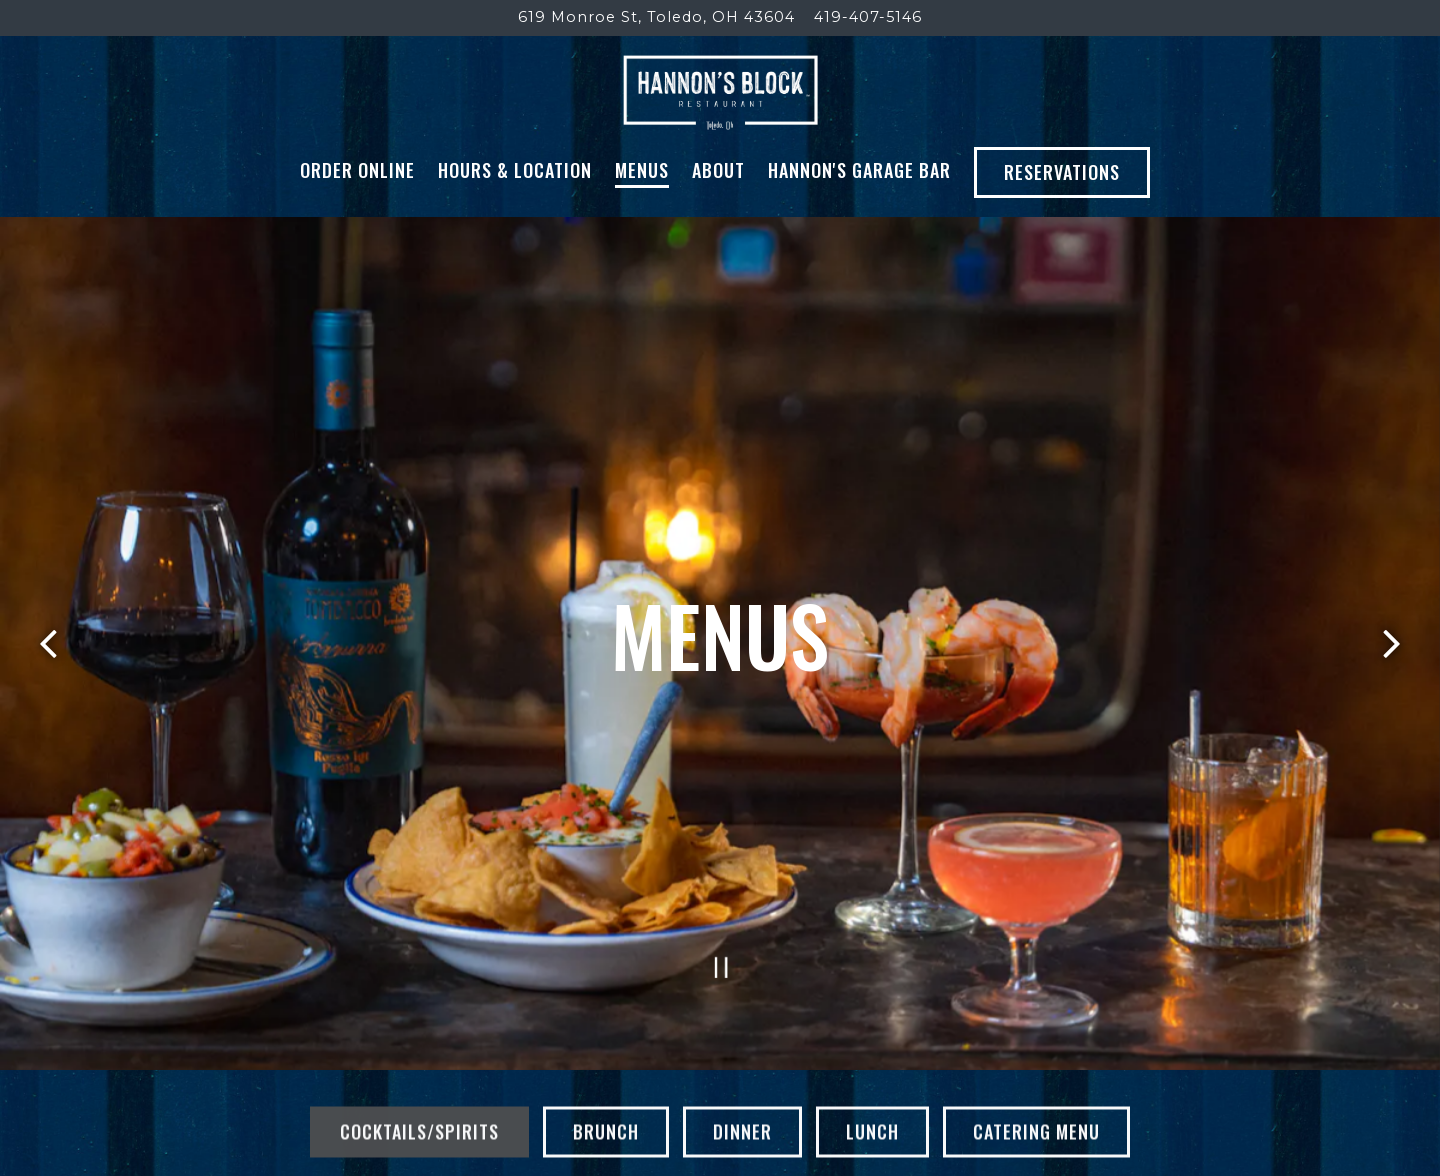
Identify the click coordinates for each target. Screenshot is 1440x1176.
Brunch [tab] (606, 1133)
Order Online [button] (357, 215)
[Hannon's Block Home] (720, 114)
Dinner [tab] (742, 1133)
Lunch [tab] (872, 1133)
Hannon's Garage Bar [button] (859, 215)
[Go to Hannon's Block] (656, 18)
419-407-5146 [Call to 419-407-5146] (868, 17)
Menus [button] (642, 215)
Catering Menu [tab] (1036, 1133)
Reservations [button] (1062, 217)
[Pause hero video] (721, 962)
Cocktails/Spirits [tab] (419, 1133)
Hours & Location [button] (515, 215)
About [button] (718, 215)
